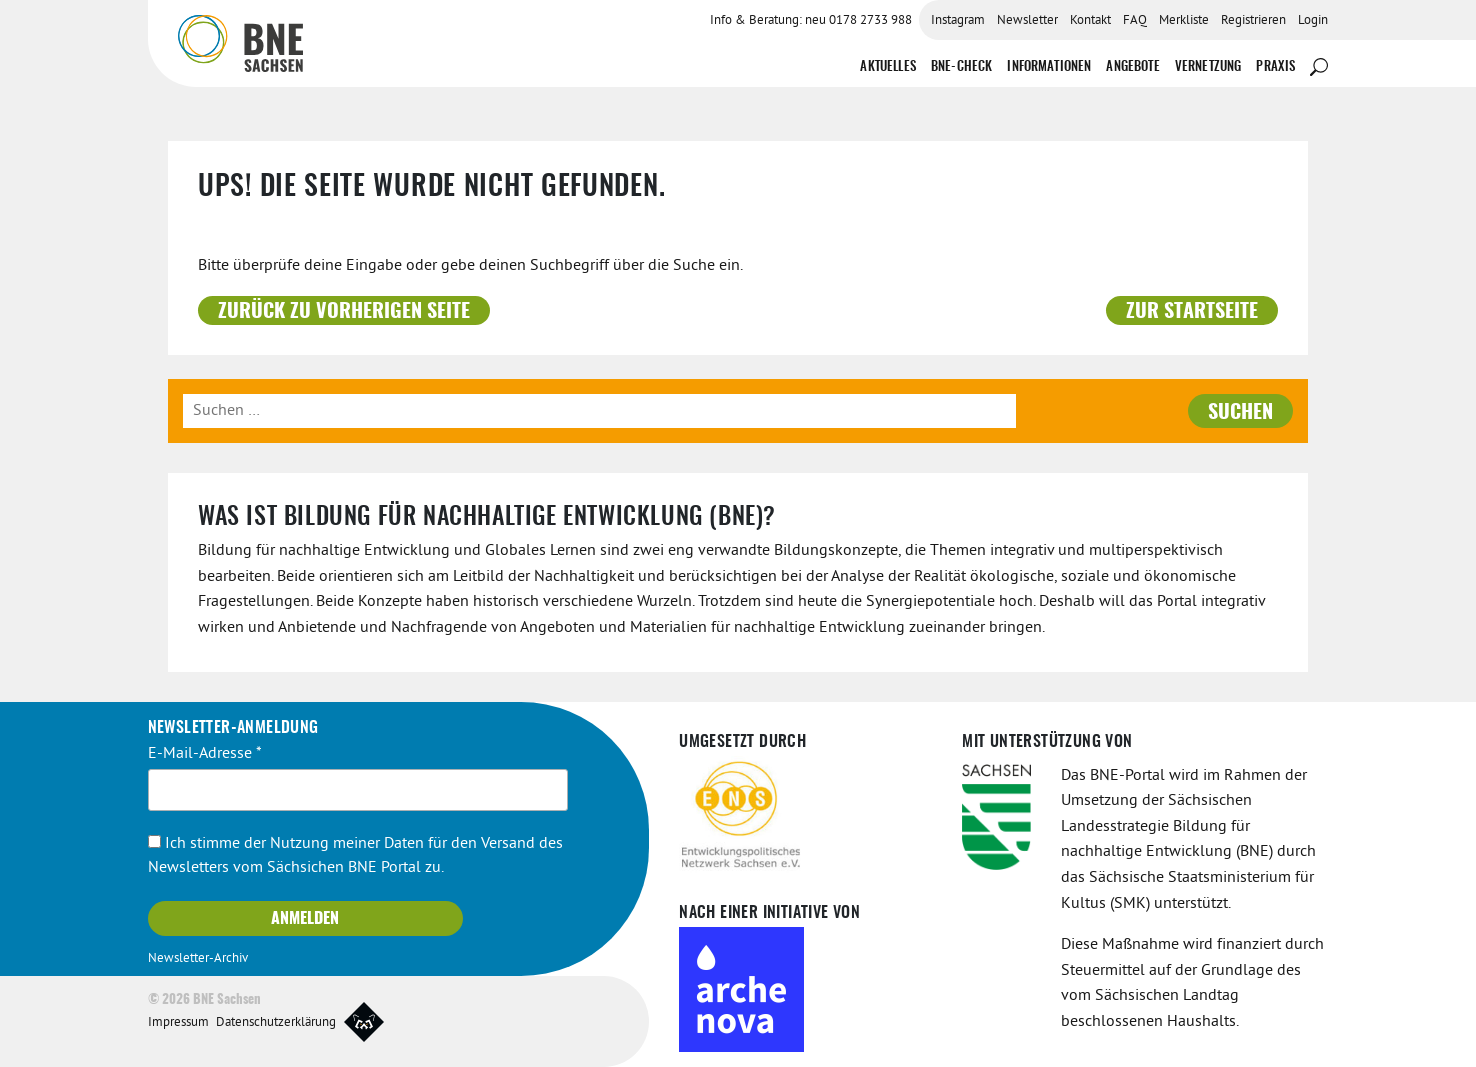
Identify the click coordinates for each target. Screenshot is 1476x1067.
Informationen (1049, 67)
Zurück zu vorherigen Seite (344, 312)
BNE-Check (961, 67)
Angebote (1132, 67)
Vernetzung (1208, 67)
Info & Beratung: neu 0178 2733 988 (811, 21)
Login (1313, 21)
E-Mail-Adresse (205, 754)
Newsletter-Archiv (198, 959)
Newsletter (1027, 21)
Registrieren (1253, 21)
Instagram (958, 21)
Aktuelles (887, 67)
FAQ (1135, 21)
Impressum (178, 1023)
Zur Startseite (1192, 312)
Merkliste (1184, 21)
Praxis (1275, 67)
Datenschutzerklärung (276, 1023)
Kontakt (1090, 21)
